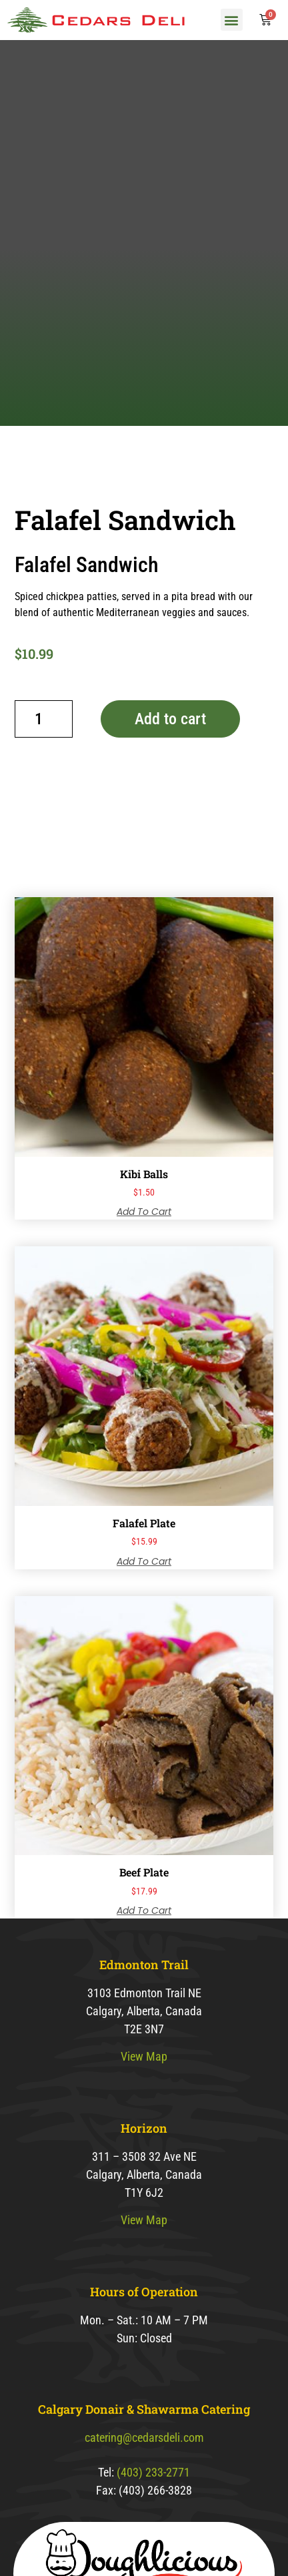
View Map (144, 2118)
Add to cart (170, 779)
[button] (232, 20)
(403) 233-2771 (153, 2533)
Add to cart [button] (144, 1272)
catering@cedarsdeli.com (144, 2498)
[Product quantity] (44, 779)
